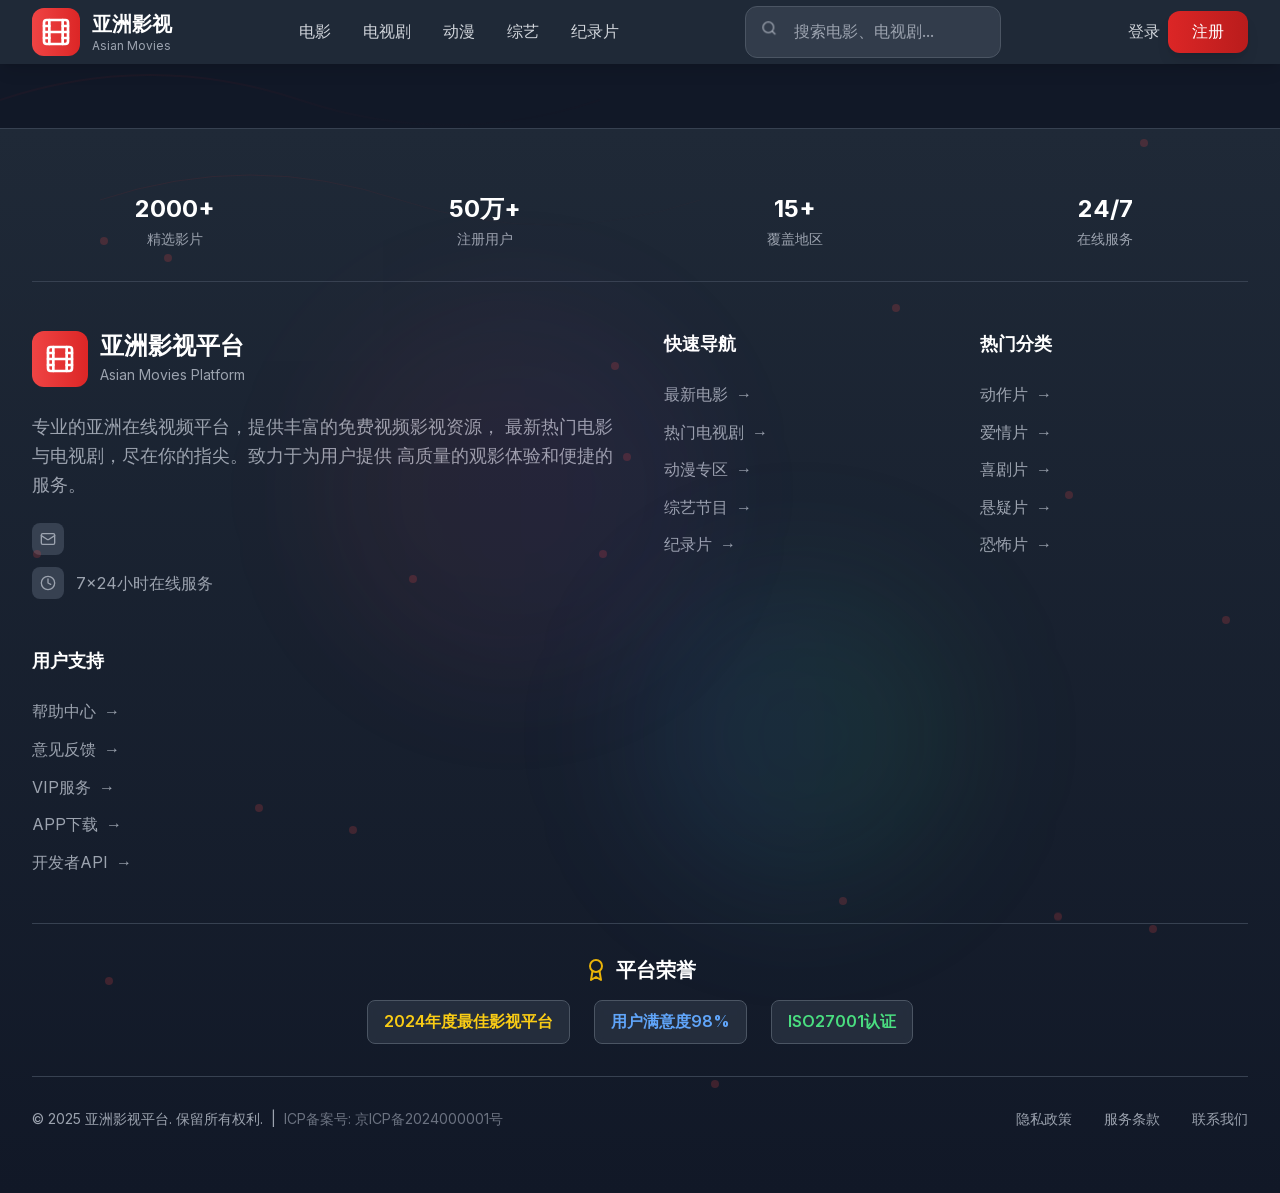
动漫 (459, 31)
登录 (1144, 31)
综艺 (523, 31)
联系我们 (1220, 1118)
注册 (1208, 31)
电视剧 (387, 31)
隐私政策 (1044, 1118)
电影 (315, 31)
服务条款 (1132, 1118)
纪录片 (595, 31)
